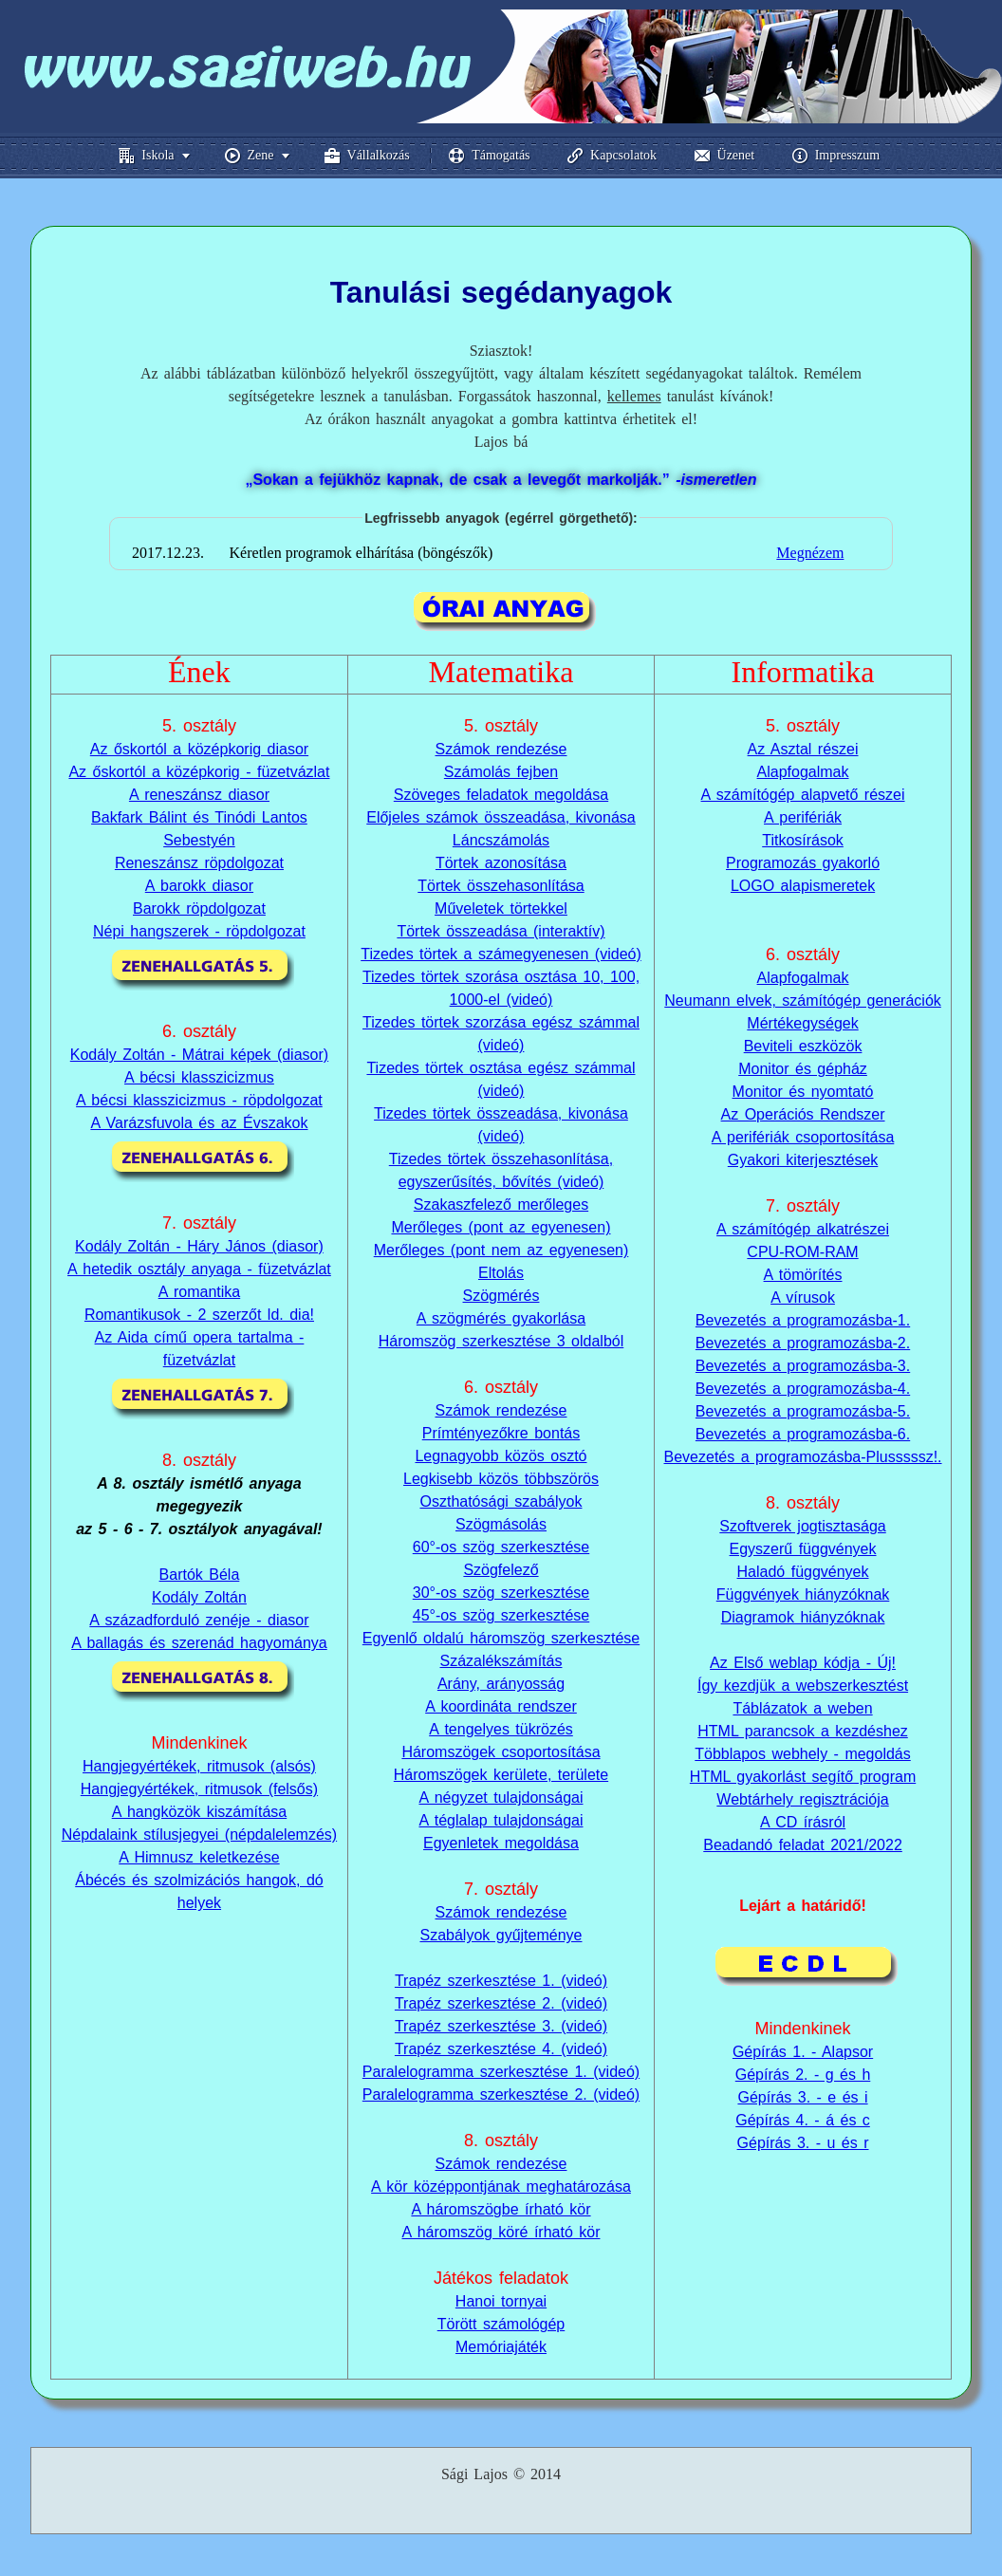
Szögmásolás (501, 1524)
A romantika (199, 1292)
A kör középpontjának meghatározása (501, 2186)
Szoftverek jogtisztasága (802, 1526)
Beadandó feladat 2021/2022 (802, 1845)
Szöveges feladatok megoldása (501, 795)
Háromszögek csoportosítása (500, 1752)
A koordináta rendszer (501, 1706)
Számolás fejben (501, 772)
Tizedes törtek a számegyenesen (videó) (501, 954)
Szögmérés (501, 1296)
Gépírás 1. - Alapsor (803, 2029)
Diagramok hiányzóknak (803, 1617)
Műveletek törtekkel (501, 908)
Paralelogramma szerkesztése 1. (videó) (501, 2072)
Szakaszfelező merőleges (501, 1204)
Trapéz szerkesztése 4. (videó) (501, 2049)
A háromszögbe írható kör (500, 2209)
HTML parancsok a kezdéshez (802, 1731)
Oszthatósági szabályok (500, 1501)
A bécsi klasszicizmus (199, 1077)
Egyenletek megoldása (501, 1843)
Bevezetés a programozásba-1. (803, 1320)
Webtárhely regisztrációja (802, 1799)
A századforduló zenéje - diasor (198, 1620)
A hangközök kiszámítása (200, 1812)
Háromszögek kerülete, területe (501, 1775)
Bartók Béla (199, 1574)
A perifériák (803, 817)
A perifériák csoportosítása (803, 1137)
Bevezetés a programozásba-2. (803, 1343)
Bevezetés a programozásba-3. (803, 1366)
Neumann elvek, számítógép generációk (802, 1000)
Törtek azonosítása (501, 863)
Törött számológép (501, 2324)
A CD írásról (802, 1822)
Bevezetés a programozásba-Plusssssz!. (803, 1457)
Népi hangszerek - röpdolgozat (199, 931)
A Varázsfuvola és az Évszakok (198, 1123)
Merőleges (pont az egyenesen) (500, 1227)
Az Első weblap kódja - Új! (803, 1663)
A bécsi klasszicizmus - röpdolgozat (199, 1100)
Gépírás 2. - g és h (803, 2052)
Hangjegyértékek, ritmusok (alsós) (199, 1766)
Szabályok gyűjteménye (500, 1935)
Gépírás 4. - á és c (802, 2097)
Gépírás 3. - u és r (803, 2120)
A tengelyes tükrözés (501, 1729)
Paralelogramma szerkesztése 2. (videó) (501, 2094)
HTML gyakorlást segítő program (803, 1777)
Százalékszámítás (501, 1661)
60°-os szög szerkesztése (501, 1547)
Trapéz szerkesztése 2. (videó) (501, 2003)
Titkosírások (803, 840)
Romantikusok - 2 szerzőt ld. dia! (199, 1315)
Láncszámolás (501, 840)
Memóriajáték (501, 2347)
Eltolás (501, 1273)
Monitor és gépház (802, 1069)
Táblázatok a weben (802, 1708)
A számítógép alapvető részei (803, 795)
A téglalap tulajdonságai (500, 1820)
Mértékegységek (802, 1023)
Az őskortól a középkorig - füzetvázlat (198, 772)
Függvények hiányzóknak (803, 1594)
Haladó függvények (803, 1572)
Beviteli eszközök (803, 1046)
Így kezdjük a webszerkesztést (802, 1685)
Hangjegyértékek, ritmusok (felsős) (199, 1789)
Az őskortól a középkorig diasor (199, 749)
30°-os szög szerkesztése (501, 1593)
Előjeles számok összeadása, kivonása (500, 817)
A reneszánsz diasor (199, 795)
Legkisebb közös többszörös (501, 1479)
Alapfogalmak (803, 772)
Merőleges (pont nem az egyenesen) (501, 1250)
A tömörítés (803, 1275)
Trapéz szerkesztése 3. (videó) (501, 2026)
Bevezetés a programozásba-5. (803, 1411)
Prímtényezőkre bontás (501, 1433)
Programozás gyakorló (803, 863)
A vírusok (802, 1297)
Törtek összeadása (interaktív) (500, 931)
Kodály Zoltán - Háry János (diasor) (199, 1246)
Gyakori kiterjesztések (803, 1160)
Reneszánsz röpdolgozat (199, 863)
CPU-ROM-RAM (802, 1252)
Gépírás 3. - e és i (802, 2074)
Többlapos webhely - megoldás (802, 1754)
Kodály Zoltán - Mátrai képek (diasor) (199, 1055)
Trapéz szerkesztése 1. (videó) (501, 1981)
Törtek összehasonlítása (501, 886)
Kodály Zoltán (199, 1597)
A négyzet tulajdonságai (500, 1797)
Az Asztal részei (803, 749)
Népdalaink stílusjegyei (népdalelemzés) (199, 1834)
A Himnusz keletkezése (199, 1857)
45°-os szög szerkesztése (501, 1615)
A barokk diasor (199, 886)
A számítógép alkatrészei (802, 1229)
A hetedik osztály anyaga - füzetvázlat (199, 1269)
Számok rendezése (501, 749)
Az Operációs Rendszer (803, 1114)
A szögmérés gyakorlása (501, 1318)
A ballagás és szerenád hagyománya (199, 1643)
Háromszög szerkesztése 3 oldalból (501, 1341)
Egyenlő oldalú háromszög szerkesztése (501, 1638)
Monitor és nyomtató (803, 1092)
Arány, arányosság (501, 1684)
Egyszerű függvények (803, 1549)
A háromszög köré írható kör (500, 2232)
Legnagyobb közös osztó (500, 1456)
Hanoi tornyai (501, 2301)
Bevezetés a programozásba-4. (803, 1389)
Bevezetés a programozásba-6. (803, 1434)
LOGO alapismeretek (803, 886)
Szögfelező (500, 1570)
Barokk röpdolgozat (199, 908)
